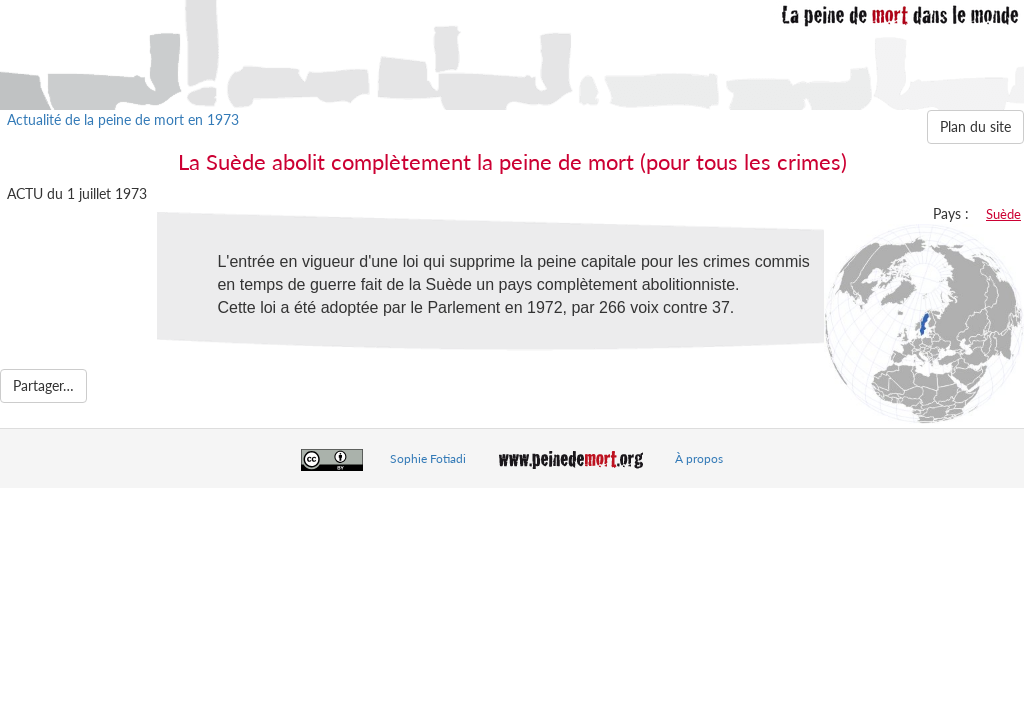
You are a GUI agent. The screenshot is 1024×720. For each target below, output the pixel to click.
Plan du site (975, 126)
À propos (699, 458)
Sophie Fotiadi (428, 458)
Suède (1003, 214)
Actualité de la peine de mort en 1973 (123, 119)
